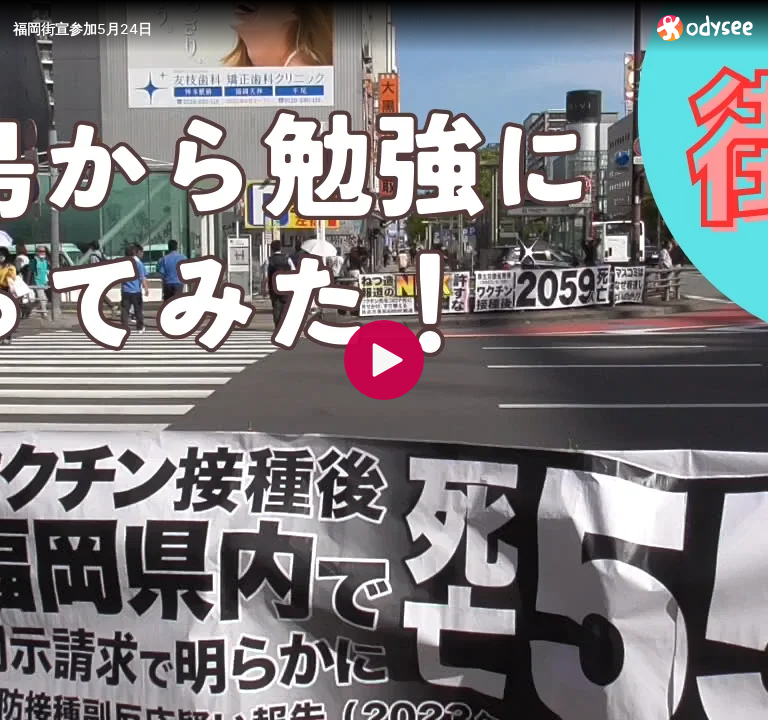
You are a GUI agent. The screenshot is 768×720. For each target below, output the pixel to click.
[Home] (705, 27)
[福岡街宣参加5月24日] (327, 29)
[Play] (384, 360)
